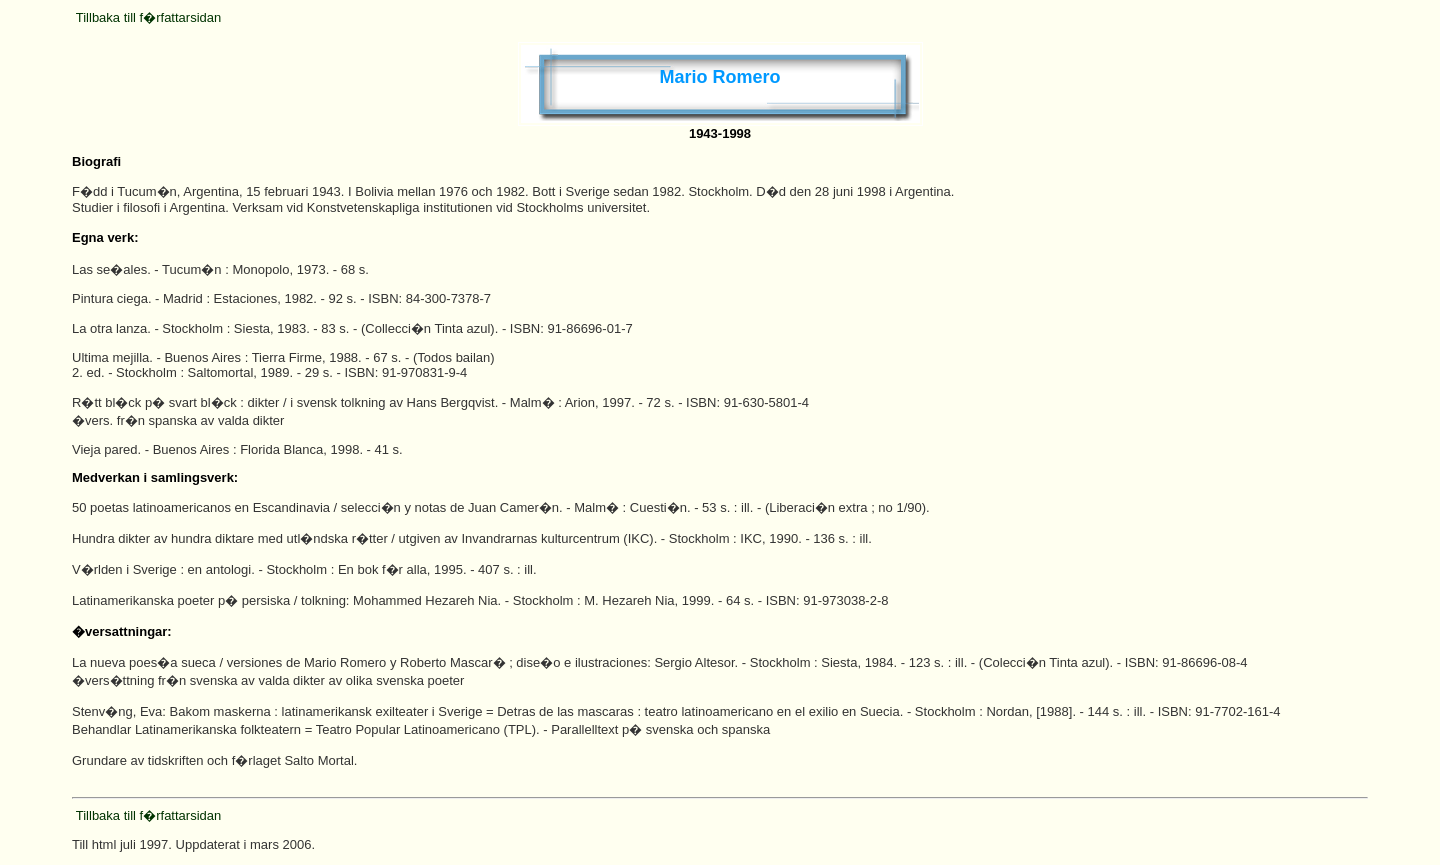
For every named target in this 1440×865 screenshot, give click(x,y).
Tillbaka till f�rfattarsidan (148, 17)
